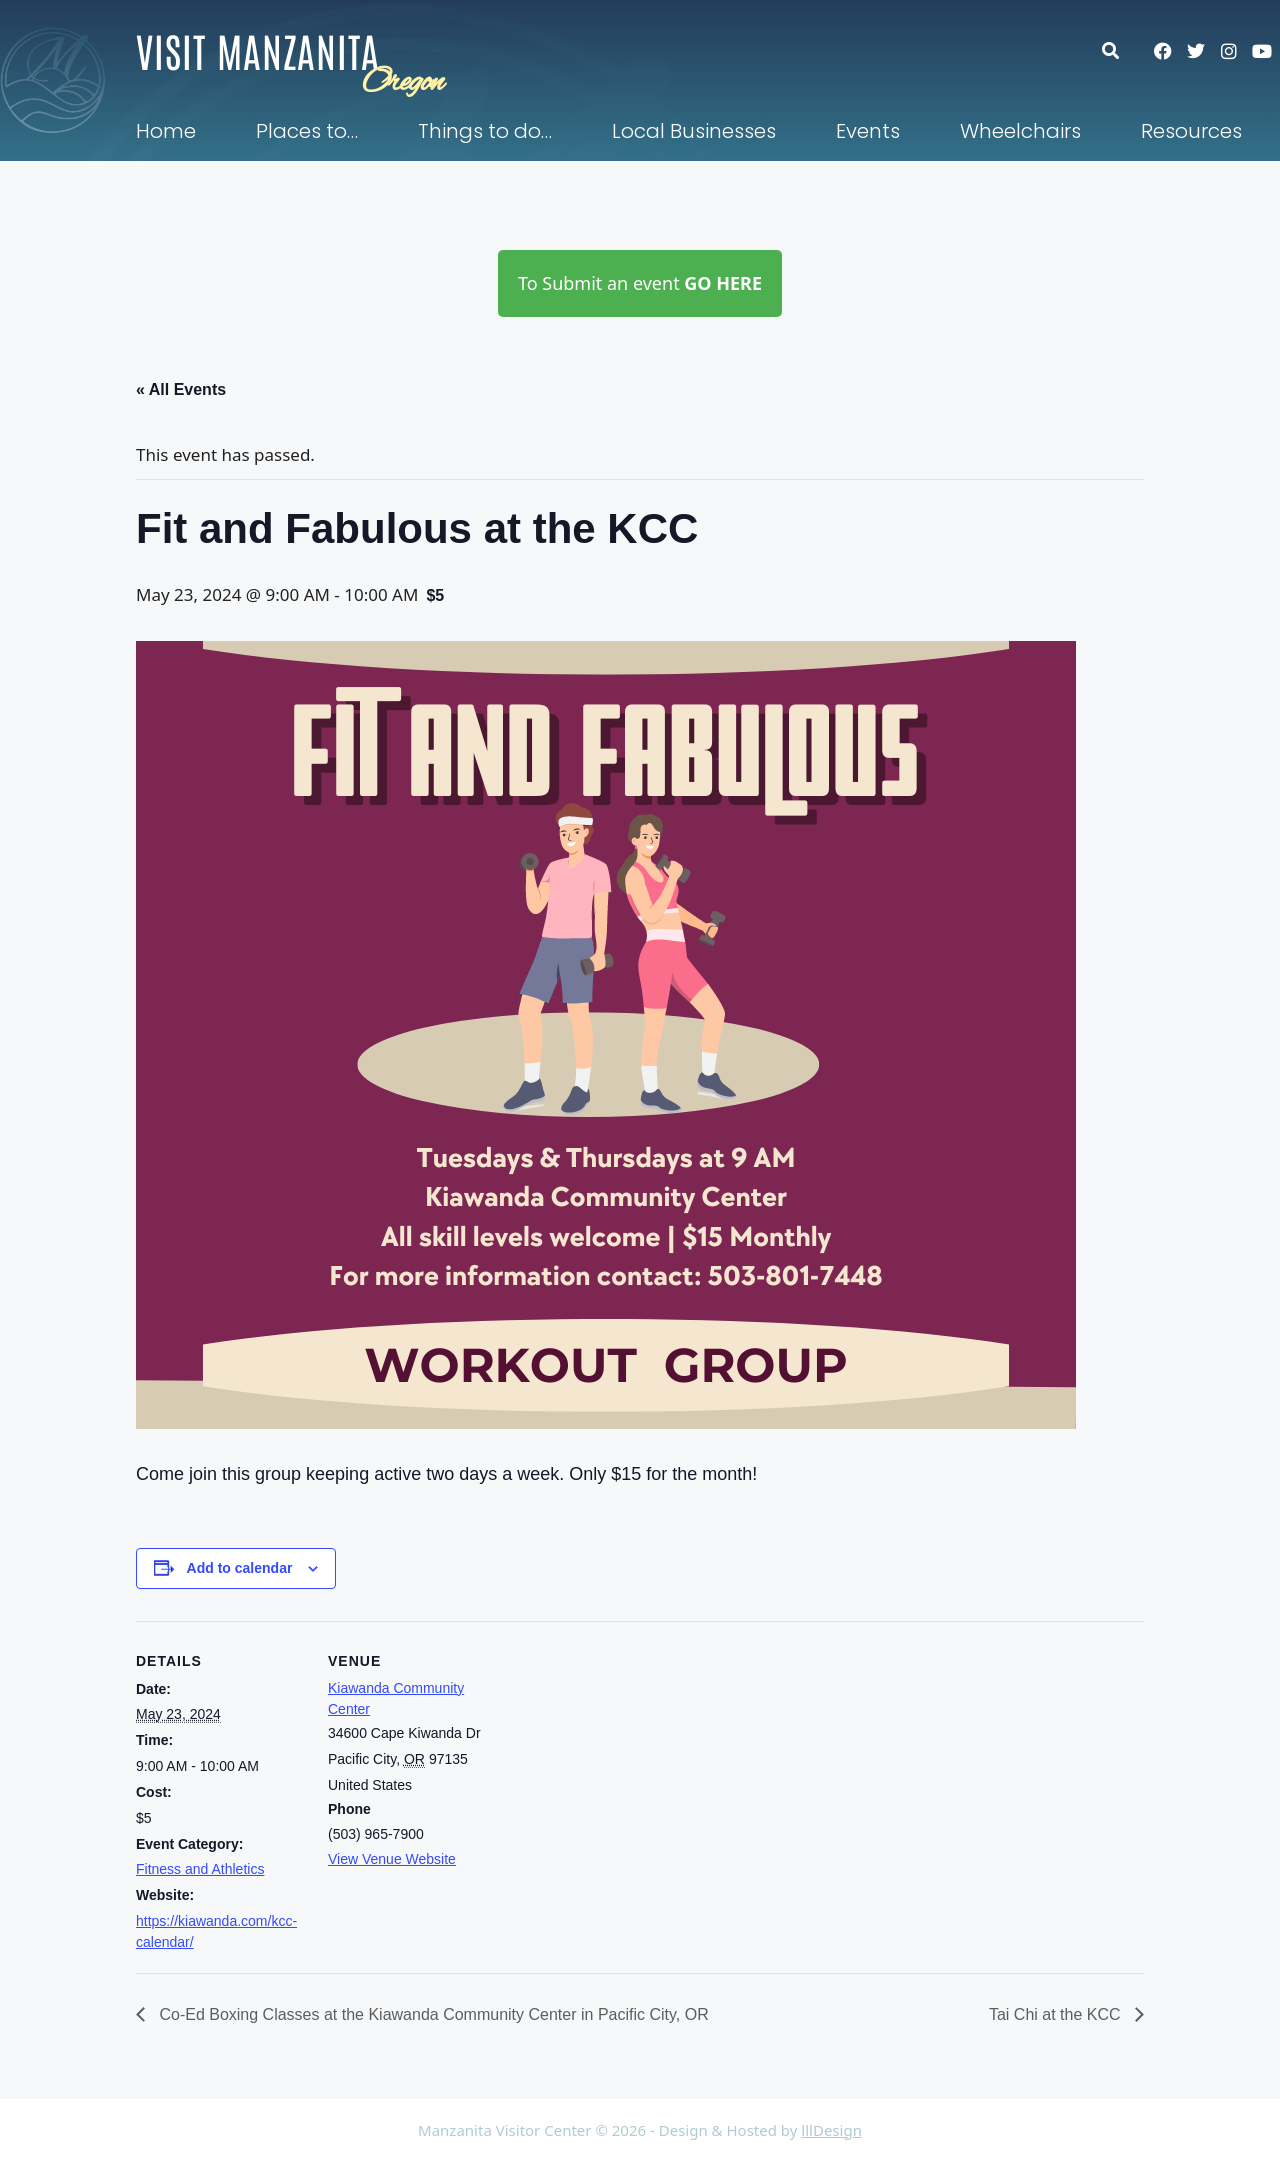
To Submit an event (640, 283)
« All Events (181, 389)
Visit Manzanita (258, 50)
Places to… (307, 131)
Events (868, 131)
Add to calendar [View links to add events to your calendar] (240, 1568)
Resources (1191, 131)
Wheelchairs (1020, 131)
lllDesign (831, 2130)
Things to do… (485, 131)
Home (166, 131)
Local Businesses (694, 131)
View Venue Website (392, 1859)
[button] (1120, 50)
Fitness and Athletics (200, 1869)
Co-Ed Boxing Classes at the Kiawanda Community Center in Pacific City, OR (432, 2014)
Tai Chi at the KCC (1057, 2014)
